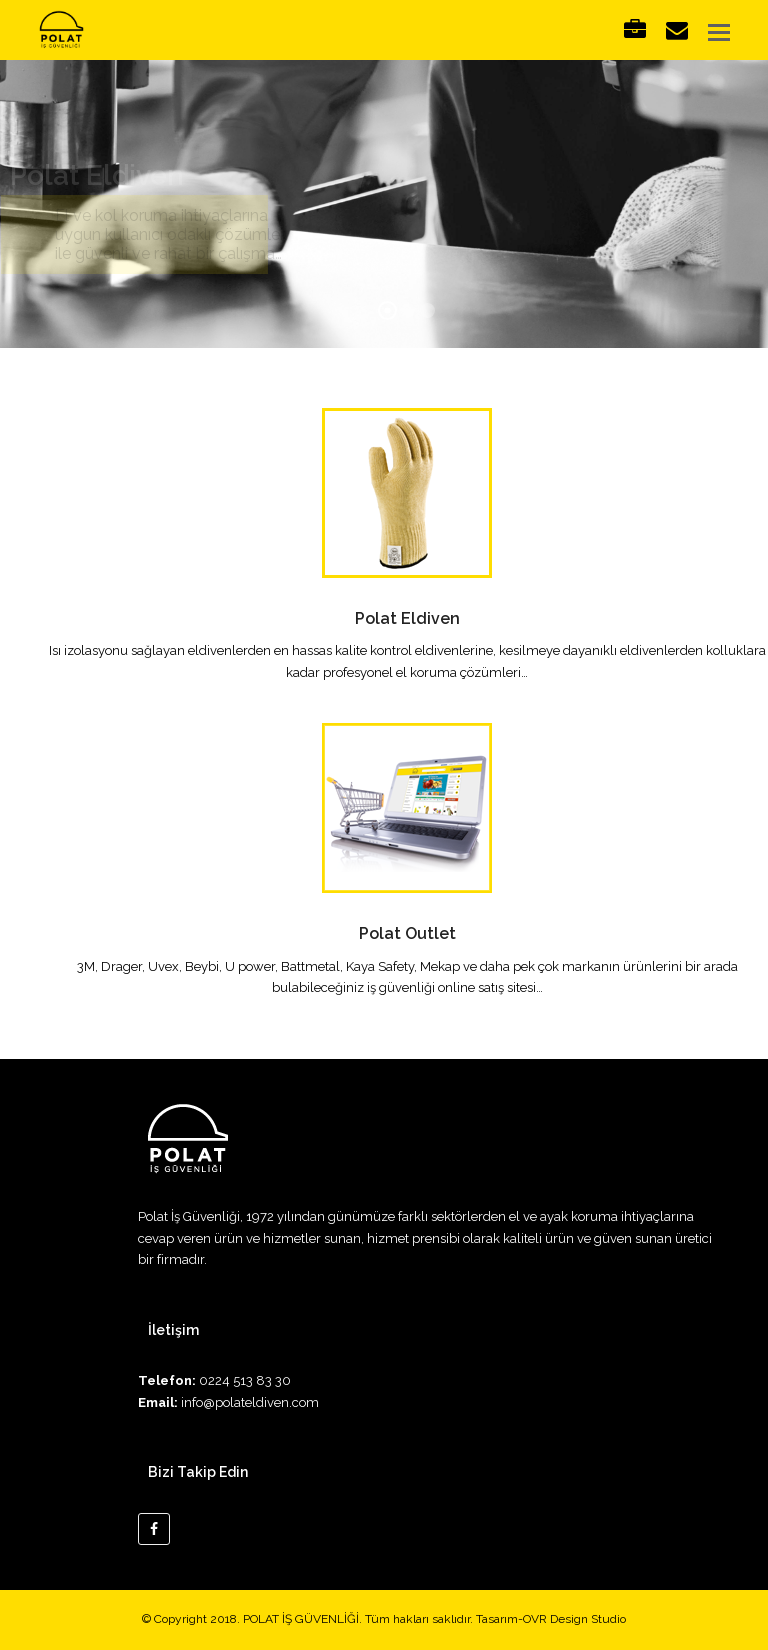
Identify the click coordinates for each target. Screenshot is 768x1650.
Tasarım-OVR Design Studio (551, 1619)
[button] (719, 32)
